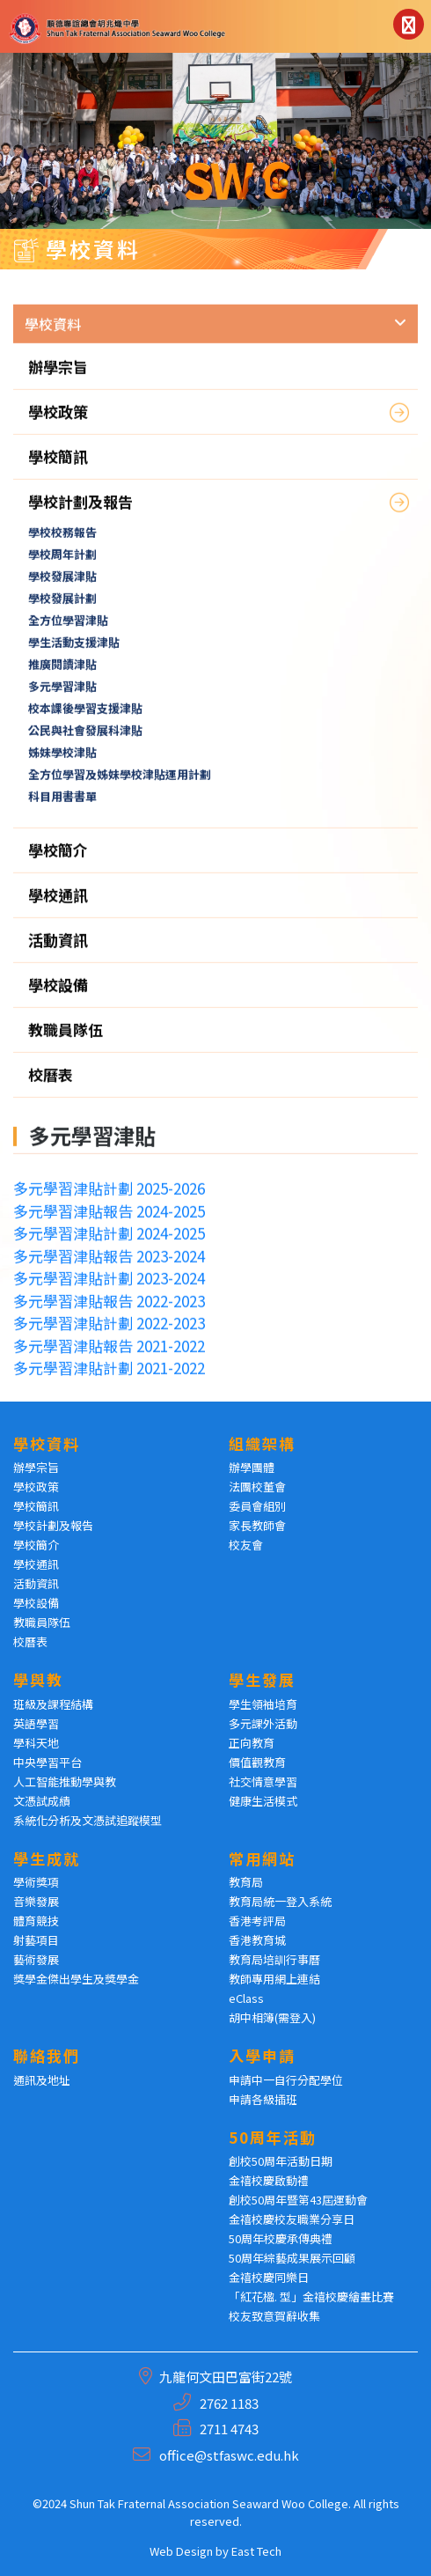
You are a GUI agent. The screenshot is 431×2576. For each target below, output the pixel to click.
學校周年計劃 (62, 564)
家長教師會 (257, 1525)
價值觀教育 (257, 1762)
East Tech (256, 2551)
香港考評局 (257, 1920)
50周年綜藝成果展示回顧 (292, 2257)
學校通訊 (58, 905)
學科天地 (36, 1742)
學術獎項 (36, 1881)
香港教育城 (257, 1940)
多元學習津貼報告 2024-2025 (109, 1220)
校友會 (246, 1544)
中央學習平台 (47, 1762)
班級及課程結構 (53, 1704)
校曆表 (50, 1084)
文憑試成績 (41, 1800)
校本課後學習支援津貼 (85, 718)
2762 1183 (229, 2403)
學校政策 (58, 421)
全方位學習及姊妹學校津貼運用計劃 (119, 784)
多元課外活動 (263, 1723)
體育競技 (36, 1920)
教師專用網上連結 (274, 1978)
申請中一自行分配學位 (286, 2080)
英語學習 (36, 1723)
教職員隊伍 (65, 1039)
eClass (246, 1998)
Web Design (181, 2551)
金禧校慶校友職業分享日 (291, 2219)
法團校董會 (257, 1486)
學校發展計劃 (62, 608)
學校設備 (58, 994)
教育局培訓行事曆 (274, 1959)
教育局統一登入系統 (280, 1901)
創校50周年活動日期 (280, 2161)
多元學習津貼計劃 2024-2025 (109, 1243)
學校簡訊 (58, 466)
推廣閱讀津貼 (62, 674)
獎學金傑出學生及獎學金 (76, 1978)
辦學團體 (251, 1467)
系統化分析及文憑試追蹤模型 (87, 1820)
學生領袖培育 (263, 1704)
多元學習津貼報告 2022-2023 (109, 1310)
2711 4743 (229, 2428)
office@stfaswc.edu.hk (229, 2455)
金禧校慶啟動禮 (269, 2180)
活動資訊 (58, 949)
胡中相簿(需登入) (272, 2017)
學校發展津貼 (62, 586)
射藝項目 (36, 1940)
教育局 (246, 1881)
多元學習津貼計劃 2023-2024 (109, 1288)
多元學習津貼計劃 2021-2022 (109, 1377)
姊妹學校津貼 (62, 762)
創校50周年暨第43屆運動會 (298, 2199)
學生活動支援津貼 (74, 652)
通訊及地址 (41, 2080)
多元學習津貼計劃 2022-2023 (109, 1332)
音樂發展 (36, 1901)
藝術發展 (36, 1959)
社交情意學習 (263, 1781)
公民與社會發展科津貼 (85, 740)
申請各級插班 (263, 2099)
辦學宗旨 (58, 376)
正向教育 (251, 1742)
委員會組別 (257, 1506)
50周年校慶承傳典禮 (280, 2238)
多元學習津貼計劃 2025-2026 (109, 1198)
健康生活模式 (263, 1800)
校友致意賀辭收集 (274, 2315)
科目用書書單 (62, 806)
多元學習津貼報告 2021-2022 (109, 1354)
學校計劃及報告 (80, 511)
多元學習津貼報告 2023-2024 (109, 1265)
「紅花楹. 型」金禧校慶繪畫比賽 (311, 2296)
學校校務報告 (62, 542)
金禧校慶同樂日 (269, 2277)
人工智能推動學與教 (64, 1781)
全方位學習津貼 (68, 630)
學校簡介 (58, 860)
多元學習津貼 (62, 696)
